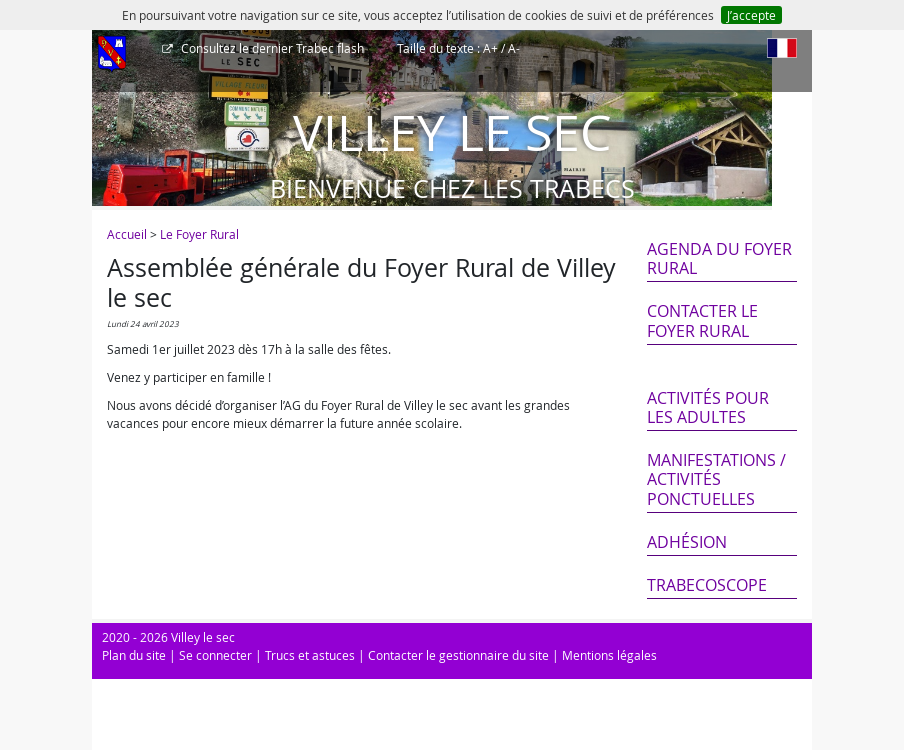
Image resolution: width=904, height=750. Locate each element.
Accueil (127, 234)
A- (514, 48)
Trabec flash (271, 48)
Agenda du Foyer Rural (719, 258)
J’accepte (751, 15)
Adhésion (687, 542)
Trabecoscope (707, 585)
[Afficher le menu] (112, 55)
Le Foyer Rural (199, 234)
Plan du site (134, 655)
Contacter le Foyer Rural (702, 320)
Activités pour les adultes (708, 407)
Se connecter (215, 655)
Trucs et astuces (310, 655)
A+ (490, 48)
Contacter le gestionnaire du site (458, 655)
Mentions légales (609, 655)
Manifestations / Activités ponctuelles (716, 479)
